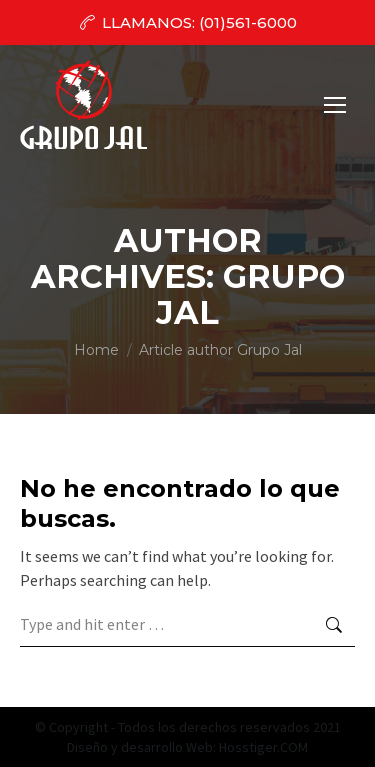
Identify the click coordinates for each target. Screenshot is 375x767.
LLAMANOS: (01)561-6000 (187, 22)
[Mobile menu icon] (335, 105)
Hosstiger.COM (263, 747)
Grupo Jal (250, 294)
